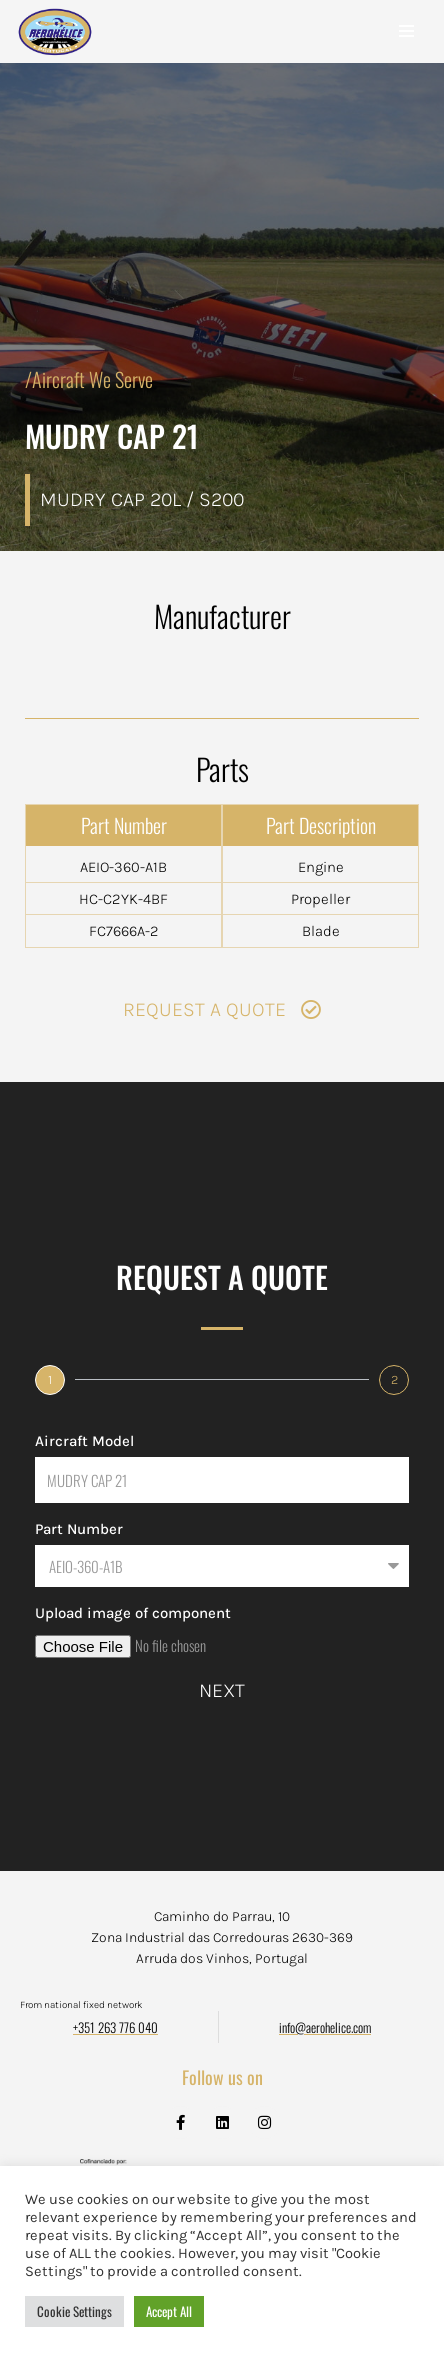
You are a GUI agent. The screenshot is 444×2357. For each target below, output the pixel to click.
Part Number (79, 1529)
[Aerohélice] (55, 51)
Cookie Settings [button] (74, 2311)
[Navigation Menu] (406, 31)
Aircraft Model (84, 1441)
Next (222, 1690)
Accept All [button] (169, 2311)
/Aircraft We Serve (89, 379)
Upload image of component (133, 1613)
